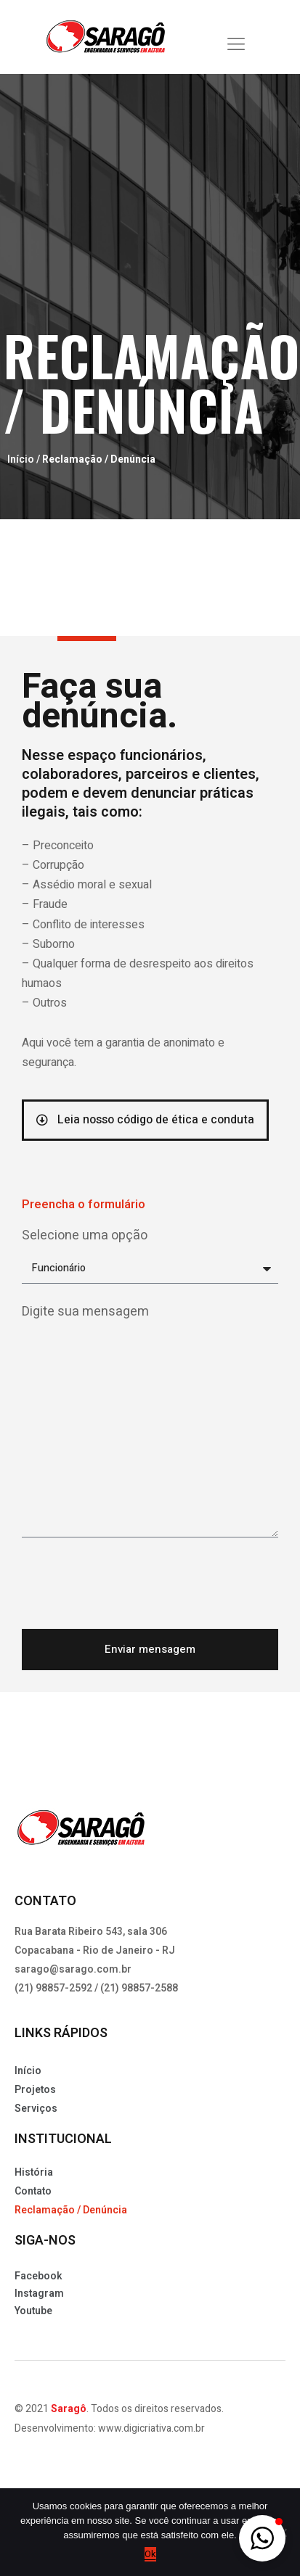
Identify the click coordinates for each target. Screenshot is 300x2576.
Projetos (35, 2096)
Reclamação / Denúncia (71, 2216)
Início (20, 466)
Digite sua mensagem (85, 1318)
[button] (262, 2538)
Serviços (36, 2115)
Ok (150, 2554)
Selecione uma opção (84, 1242)
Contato (33, 2197)
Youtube (33, 2317)
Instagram (39, 2300)
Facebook (38, 2282)
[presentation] (132, 1589)
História (34, 2179)
